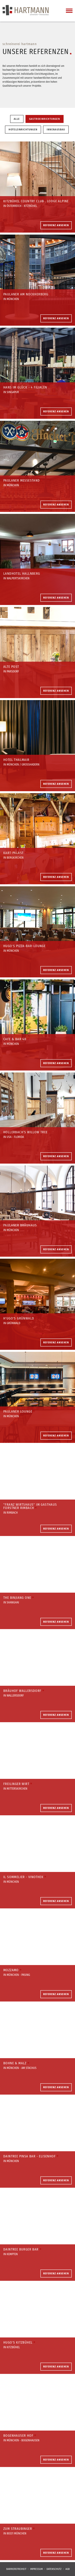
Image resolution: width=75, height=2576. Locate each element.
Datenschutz (54, 2569)
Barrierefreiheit (16, 2569)
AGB (67, 2569)
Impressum (36, 2569)
